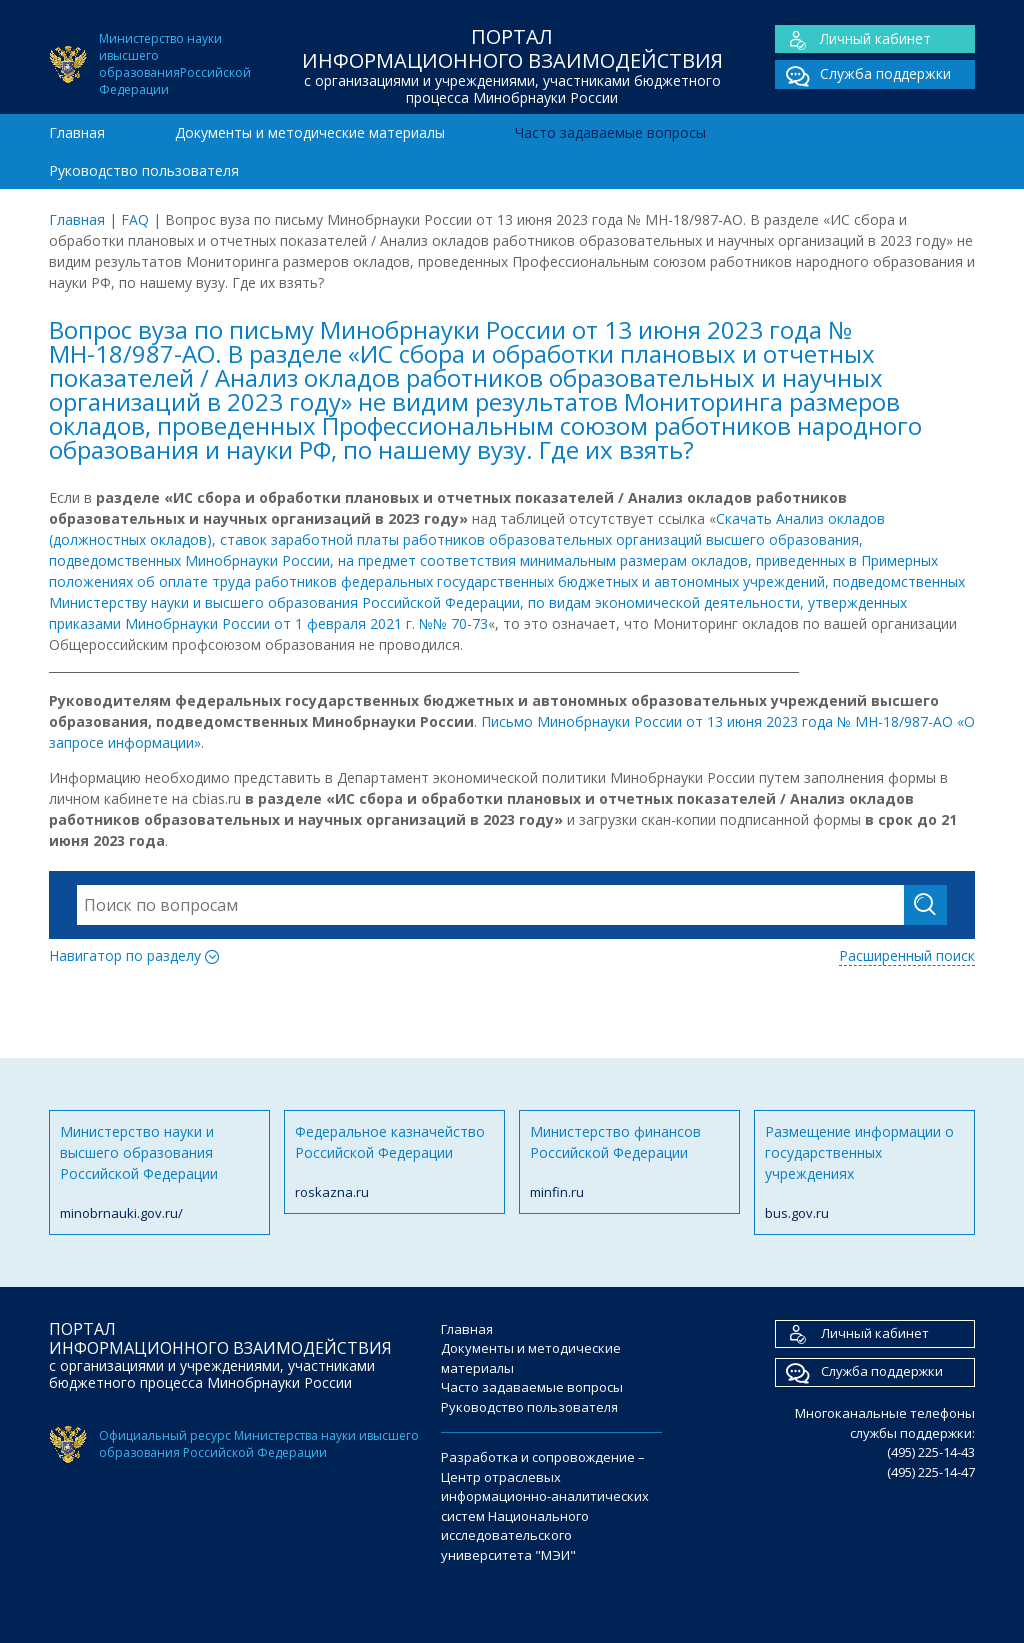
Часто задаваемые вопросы (610, 132)
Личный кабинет (853, 39)
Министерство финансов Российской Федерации (629, 1162)
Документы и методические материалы (310, 132)
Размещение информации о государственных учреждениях (864, 1173)
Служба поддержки (863, 74)
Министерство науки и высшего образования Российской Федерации (159, 1173)
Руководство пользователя (144, 170)
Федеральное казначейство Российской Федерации (394, 1162)
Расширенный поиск (907, 955)
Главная (77, 132)
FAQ (135, 219)
